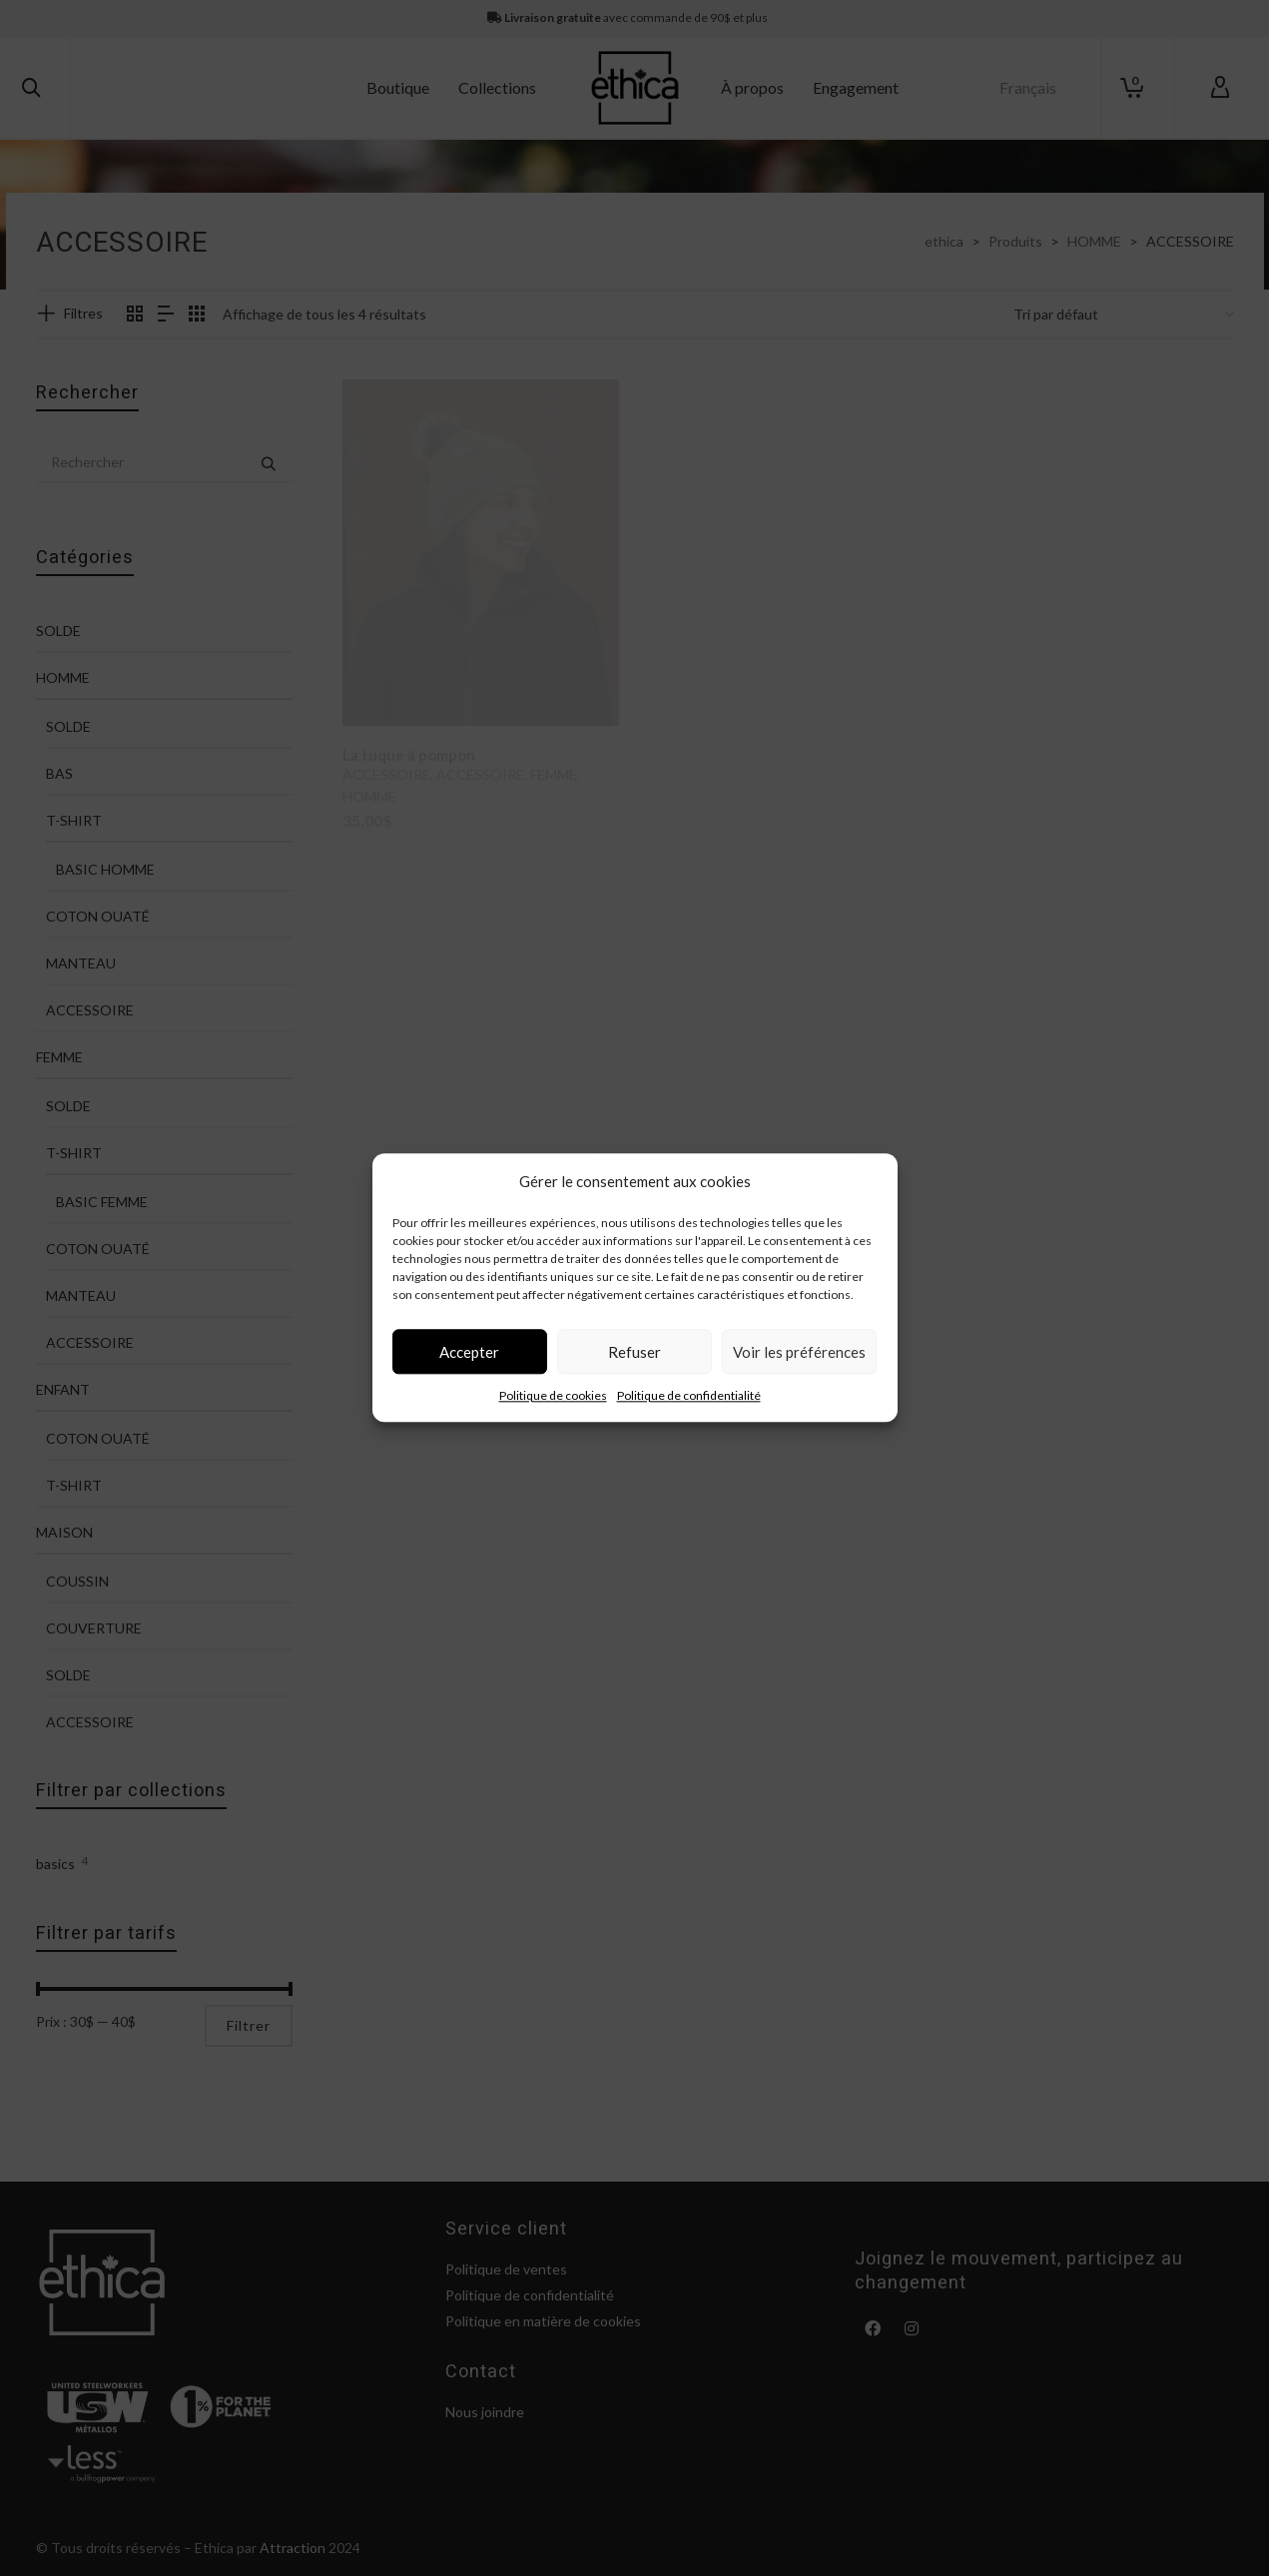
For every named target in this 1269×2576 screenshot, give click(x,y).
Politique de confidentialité (689, 1414)
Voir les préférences (799, 1371)
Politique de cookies (553, 1414)
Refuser (634, 1371)
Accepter (469, 1371)
